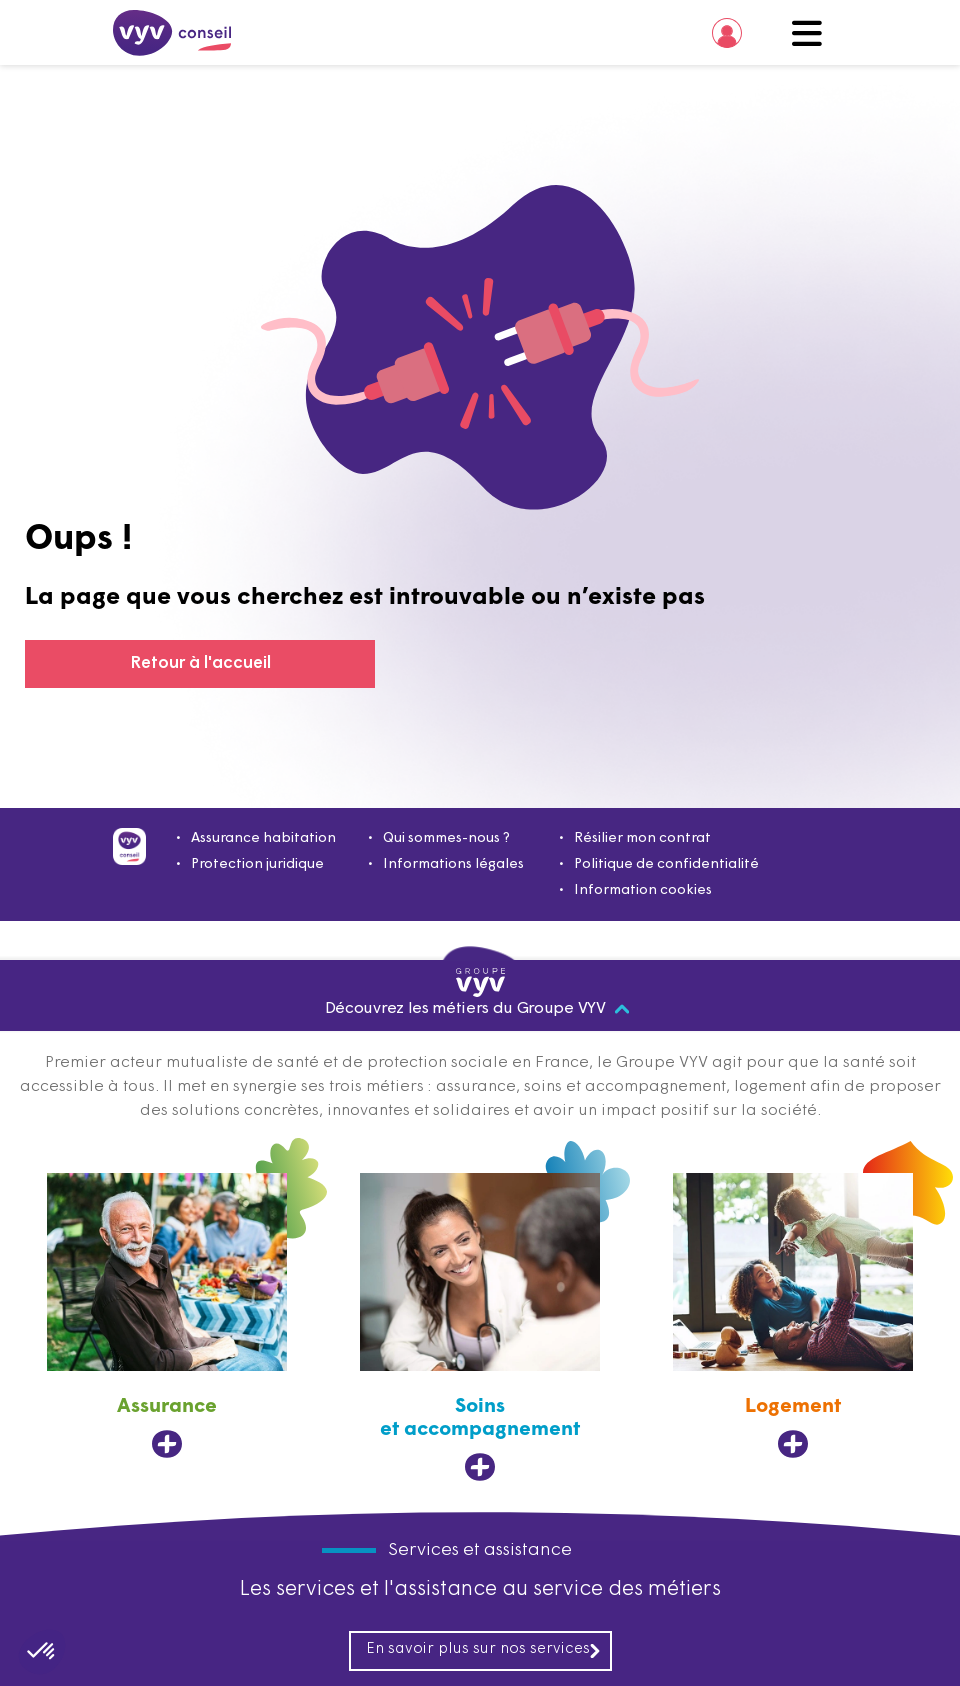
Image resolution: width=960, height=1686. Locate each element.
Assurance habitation (263, 838)
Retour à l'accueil (200, 663)
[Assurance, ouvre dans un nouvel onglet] (167, 1316)
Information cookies (643, 890)
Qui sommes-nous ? (446, 838)
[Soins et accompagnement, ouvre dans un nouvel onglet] (480, 1328)
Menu (807, 33)
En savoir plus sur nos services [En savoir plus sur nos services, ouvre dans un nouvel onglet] (484, 1650)
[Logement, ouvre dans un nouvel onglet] (793, 1316)
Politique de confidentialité (666, 864)
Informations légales (453, 864)
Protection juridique (257, 864)
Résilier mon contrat (642, 838)
